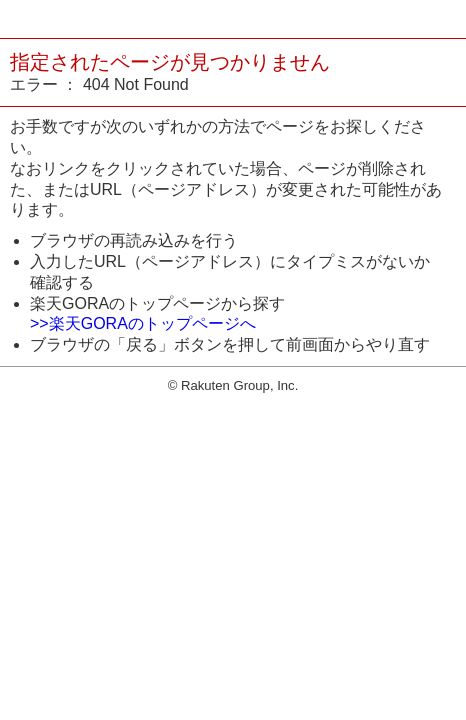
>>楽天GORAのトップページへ (143, 323)
